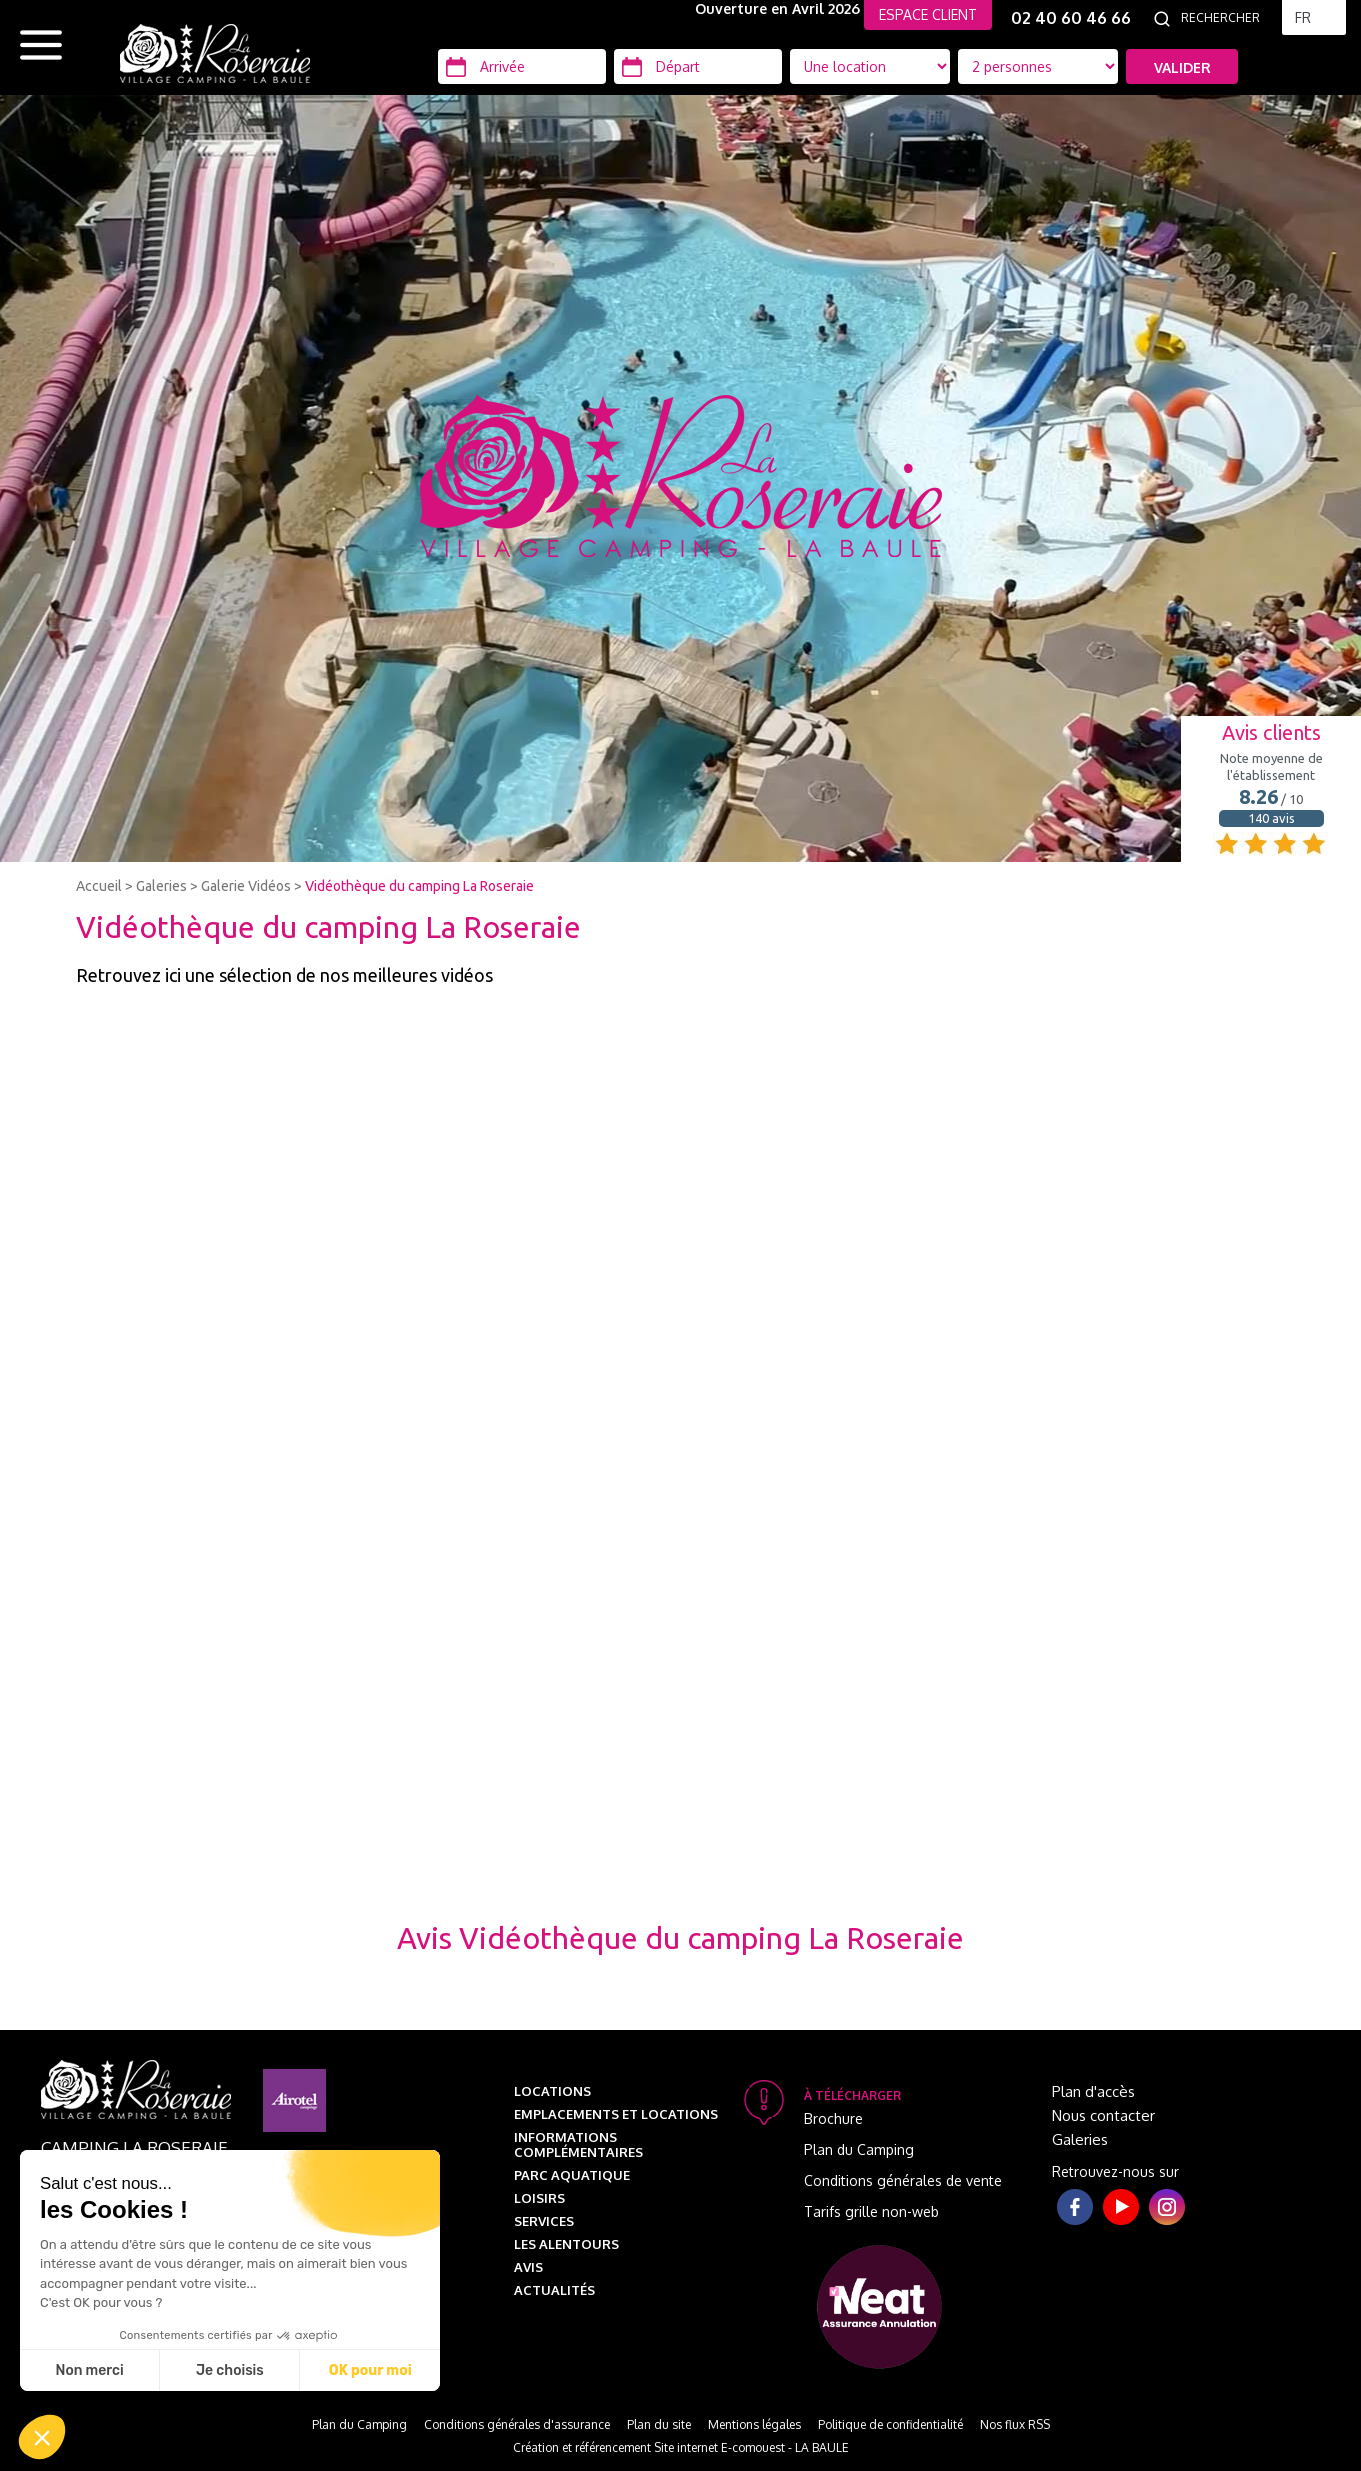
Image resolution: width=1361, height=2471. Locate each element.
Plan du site (659, 2424)
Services (544, 2221)
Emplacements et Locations (616, 2114)
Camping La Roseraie (134, 2147)
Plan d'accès (1093, 2091)
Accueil (99, 886)
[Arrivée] (522, 66)
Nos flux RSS (1015, 2424)
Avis (528, 2267)
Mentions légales (754, 2424)
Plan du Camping (859, 2149)
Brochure (833, 2118)
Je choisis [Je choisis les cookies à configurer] (230, 2370)
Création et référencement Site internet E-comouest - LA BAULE (681, 2447)
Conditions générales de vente (903, 2180)
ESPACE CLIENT (928, 14)
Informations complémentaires (578, 2144)
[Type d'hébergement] (1038, 66)
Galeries (161, 886)
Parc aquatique (572, 2175)
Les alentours (566, 2244)
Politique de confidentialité (890, 2424)
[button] (42, 2437)
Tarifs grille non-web (871, 2211)
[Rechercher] (1226, 18)
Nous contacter (1103, 2115)
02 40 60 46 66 (1071, 18)
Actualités (554, 2290)
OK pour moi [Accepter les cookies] (370, 2370)
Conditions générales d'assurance (517, 2424)
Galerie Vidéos (246, 886)
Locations (552, 2091)
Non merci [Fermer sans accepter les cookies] (89, 2370)
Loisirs (539, 2198)
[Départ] (698, 66)
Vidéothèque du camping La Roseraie (419, 886)
